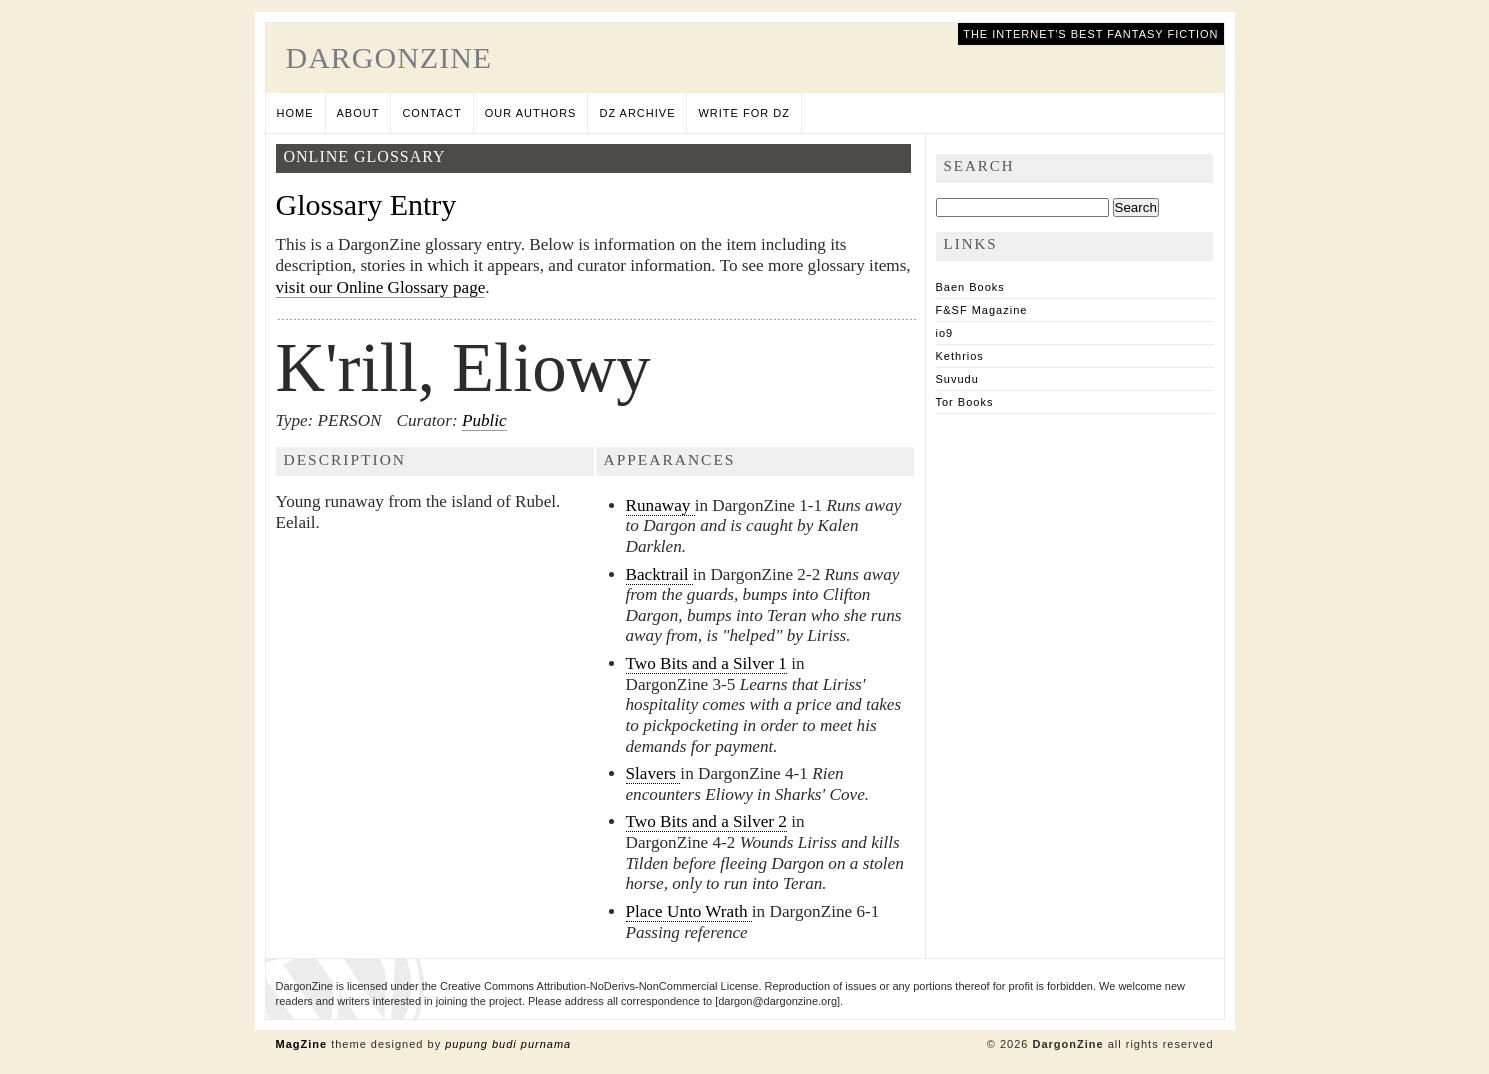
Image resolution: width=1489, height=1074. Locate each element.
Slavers (653, 773)
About (358, 113)
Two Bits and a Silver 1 (706, 663)
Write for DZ (743, 113)
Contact (431, 113)
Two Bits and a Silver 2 (706, 821)
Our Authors (531, 113)
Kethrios (960, 356)
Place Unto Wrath (689, 911)
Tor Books (965, 402)
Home (295, 113)
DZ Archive (637, 113)
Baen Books (970, 287)
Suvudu (957, 379)
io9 (945, 333)
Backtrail (659, 574)
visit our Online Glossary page (381, 287)
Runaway (660, 505)
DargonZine (389, 57)
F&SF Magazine (982, 310)
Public (484, 420)
